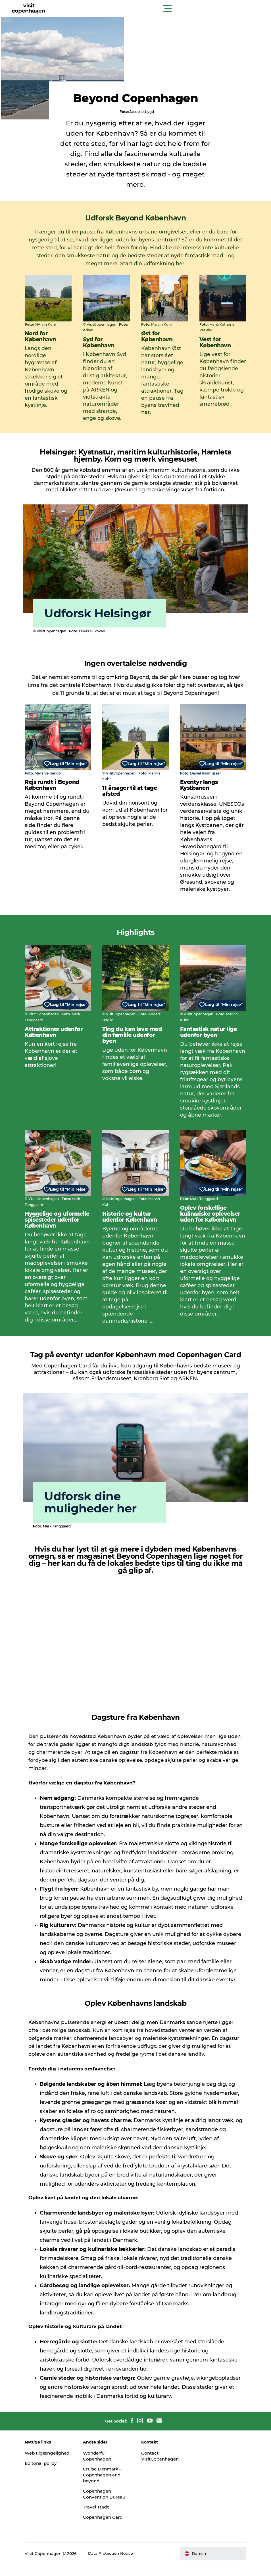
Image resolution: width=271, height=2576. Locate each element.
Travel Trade (102, 2512)
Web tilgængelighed (52, 2455)
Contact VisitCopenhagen (161, 2455)
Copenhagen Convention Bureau (103, 2496)
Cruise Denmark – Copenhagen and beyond (109, 2474)
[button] (161, 8)
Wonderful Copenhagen (103, 2455)
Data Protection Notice (121, 2564)
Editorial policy (52, 2468)
